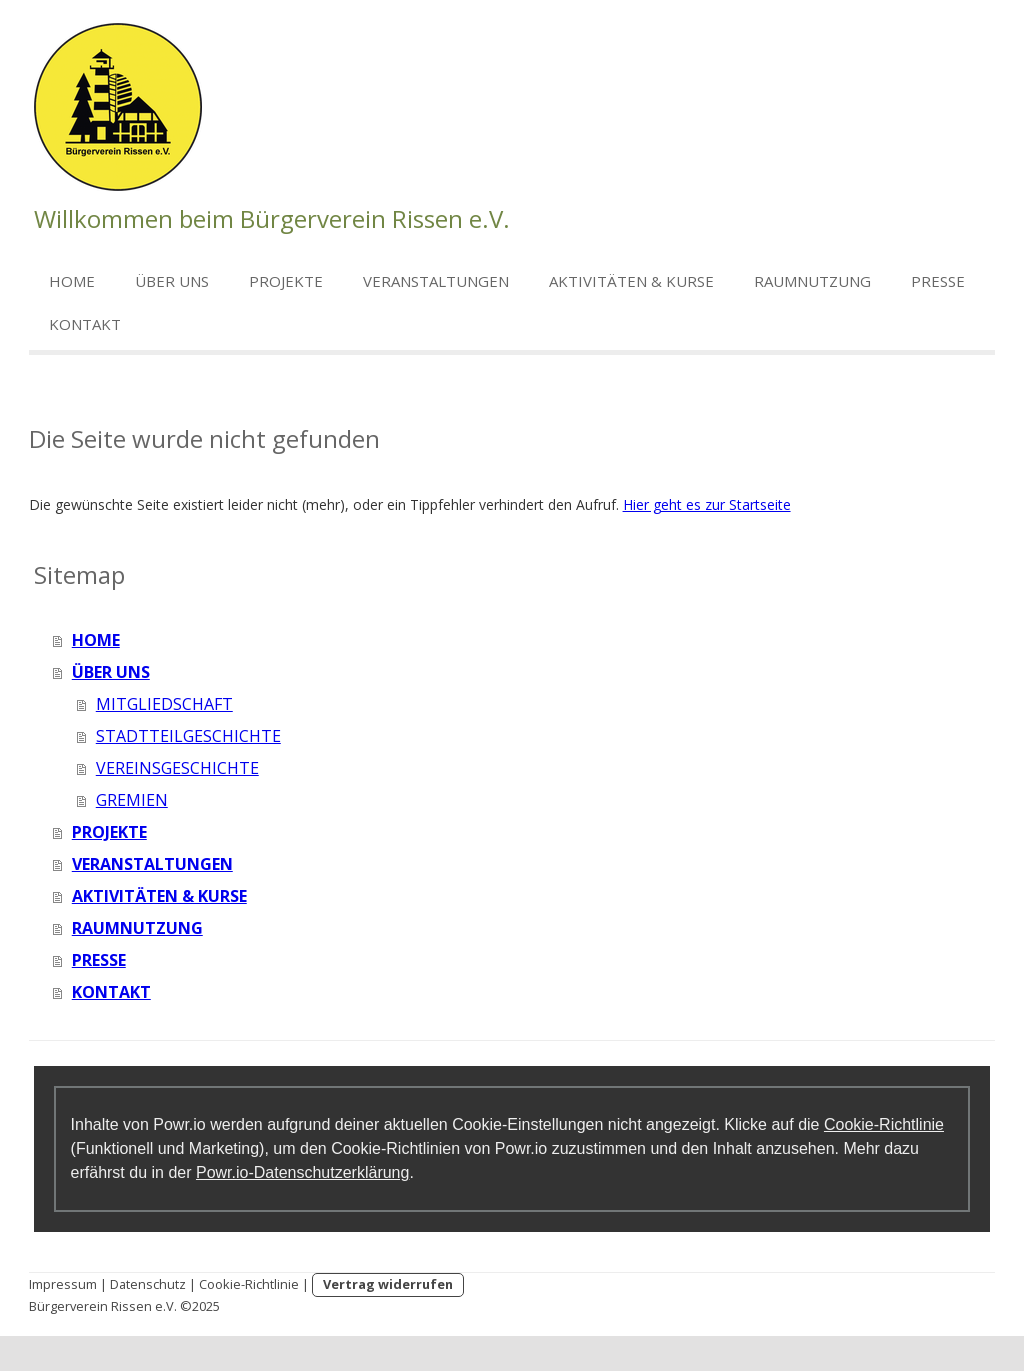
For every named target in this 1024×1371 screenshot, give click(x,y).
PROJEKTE (286, 281)
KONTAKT (85, 324)
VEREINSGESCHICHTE (177, 768)
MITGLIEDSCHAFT (164, 704)
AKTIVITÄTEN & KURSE (631, 281)
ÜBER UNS (172, 281)
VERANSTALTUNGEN (436, 281)
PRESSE (938, 281)
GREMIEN (132, 800)
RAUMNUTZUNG (812, 281)
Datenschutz (148, 1284)
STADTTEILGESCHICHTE (188, 736)
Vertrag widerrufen (388, 1284)
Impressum (63, 1284)
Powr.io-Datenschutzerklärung (302, 1172)
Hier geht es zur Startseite (707, 504)
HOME (72, 281)
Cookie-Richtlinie (884, 1124)
